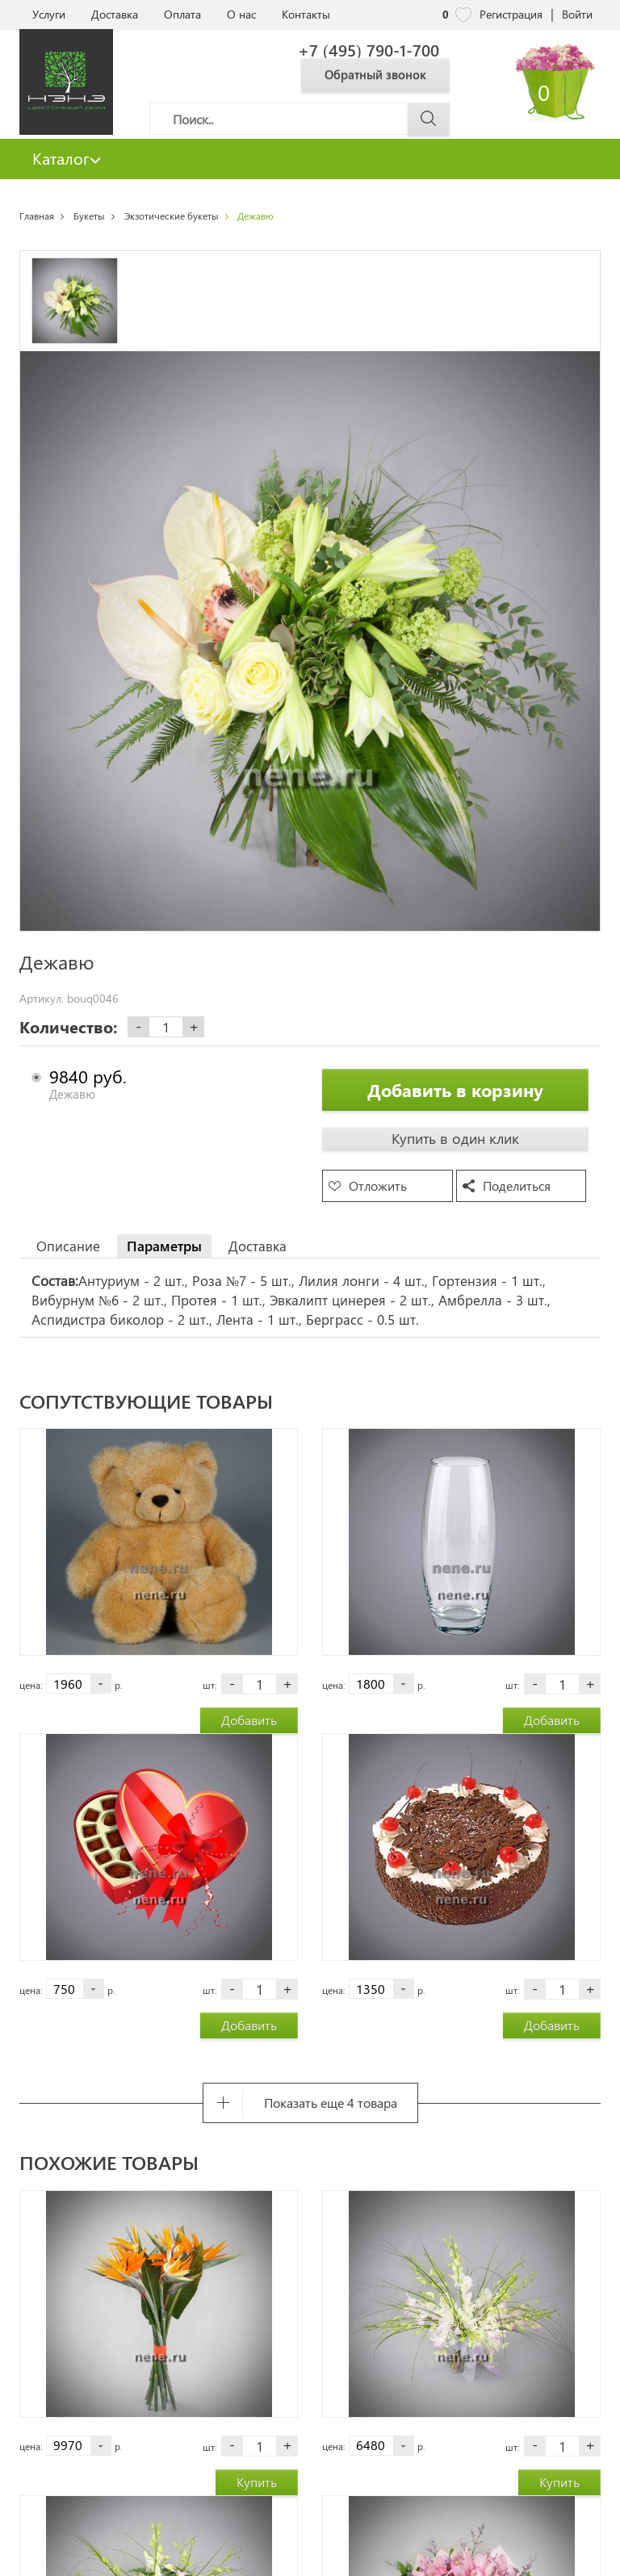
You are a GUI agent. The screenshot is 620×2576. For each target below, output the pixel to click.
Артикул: (41, 998)
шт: (210, 1685)
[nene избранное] (463, 14)
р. (119, 1685)
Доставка (114, 14)
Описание (68, 1245)
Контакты (306, 14)
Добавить (249, 1719)
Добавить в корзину (455, 1090)
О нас (241, 14)
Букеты (89, 215)
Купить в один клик (455, 1138)
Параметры (164, 1245)
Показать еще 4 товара (330, 2102)
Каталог (66, 158)
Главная (36, 215)
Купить (257, 2481)
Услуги (48, 14)
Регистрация (511, 14)
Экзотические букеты (171, 215)
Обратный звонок (375, 74)
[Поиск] (299, 119)
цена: (31, 1685)
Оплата (182, 14)
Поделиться (517, 1185)
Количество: (68, 1027)
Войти (577, 14)
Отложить (378, 1185)
